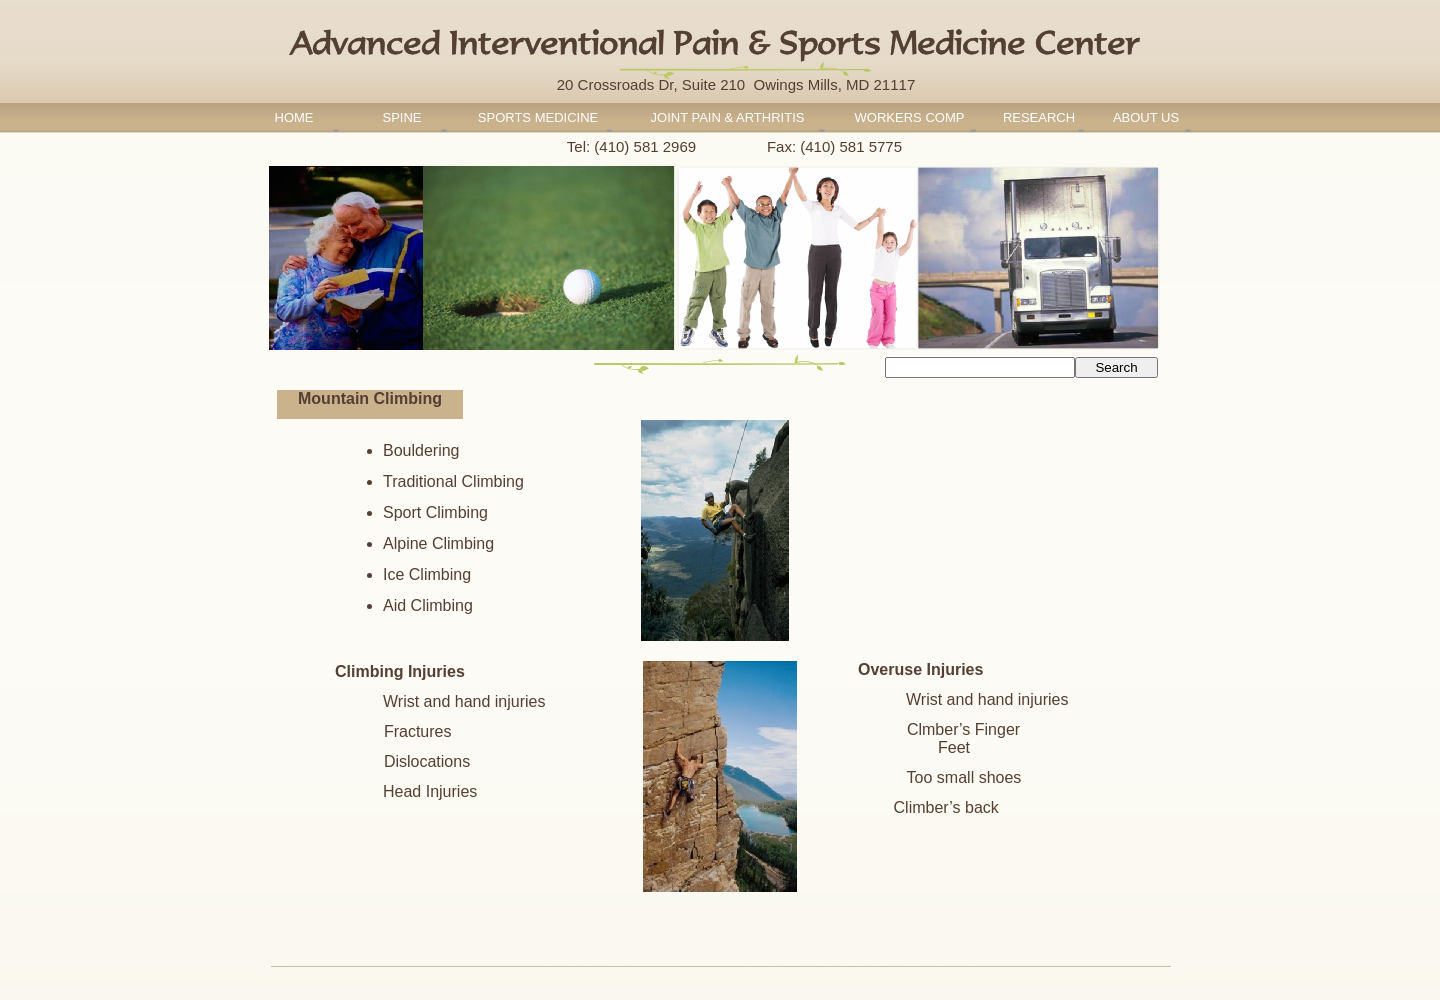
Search (1116, 367)
